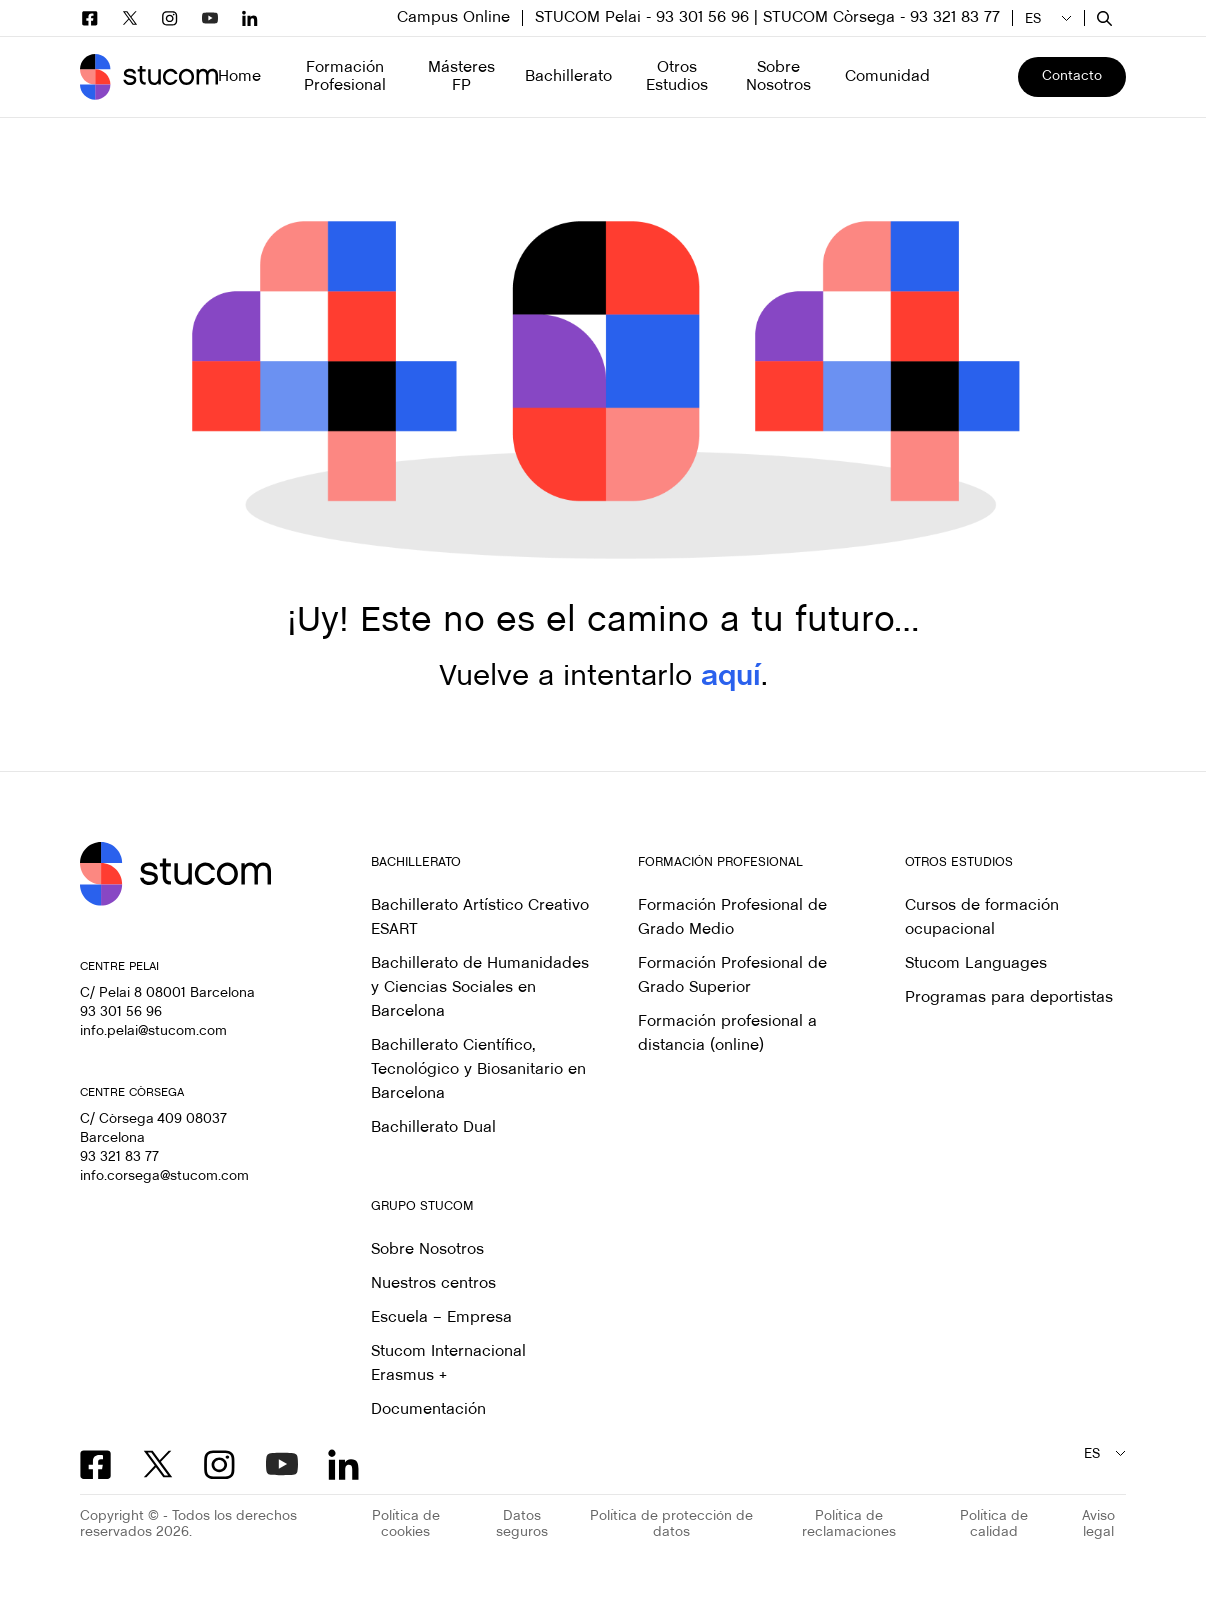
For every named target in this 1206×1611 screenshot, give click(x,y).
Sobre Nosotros (427, 1249)
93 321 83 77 (119, 1157)
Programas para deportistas (1009, 997)
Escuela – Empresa (441, 1317)
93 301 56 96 (121, 1012)
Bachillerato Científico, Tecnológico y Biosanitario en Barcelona (478, 1069)
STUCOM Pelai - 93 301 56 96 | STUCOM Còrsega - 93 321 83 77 (767, 17)
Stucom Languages (976, 963)
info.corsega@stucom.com (164, 1176)
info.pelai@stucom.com (153, 1031)
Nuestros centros (433, 1283)
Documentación (428, 1409)
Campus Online (453, 17)
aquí (731, 677)
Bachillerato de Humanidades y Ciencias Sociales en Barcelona (480, 987)
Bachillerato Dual (433, 1127)
